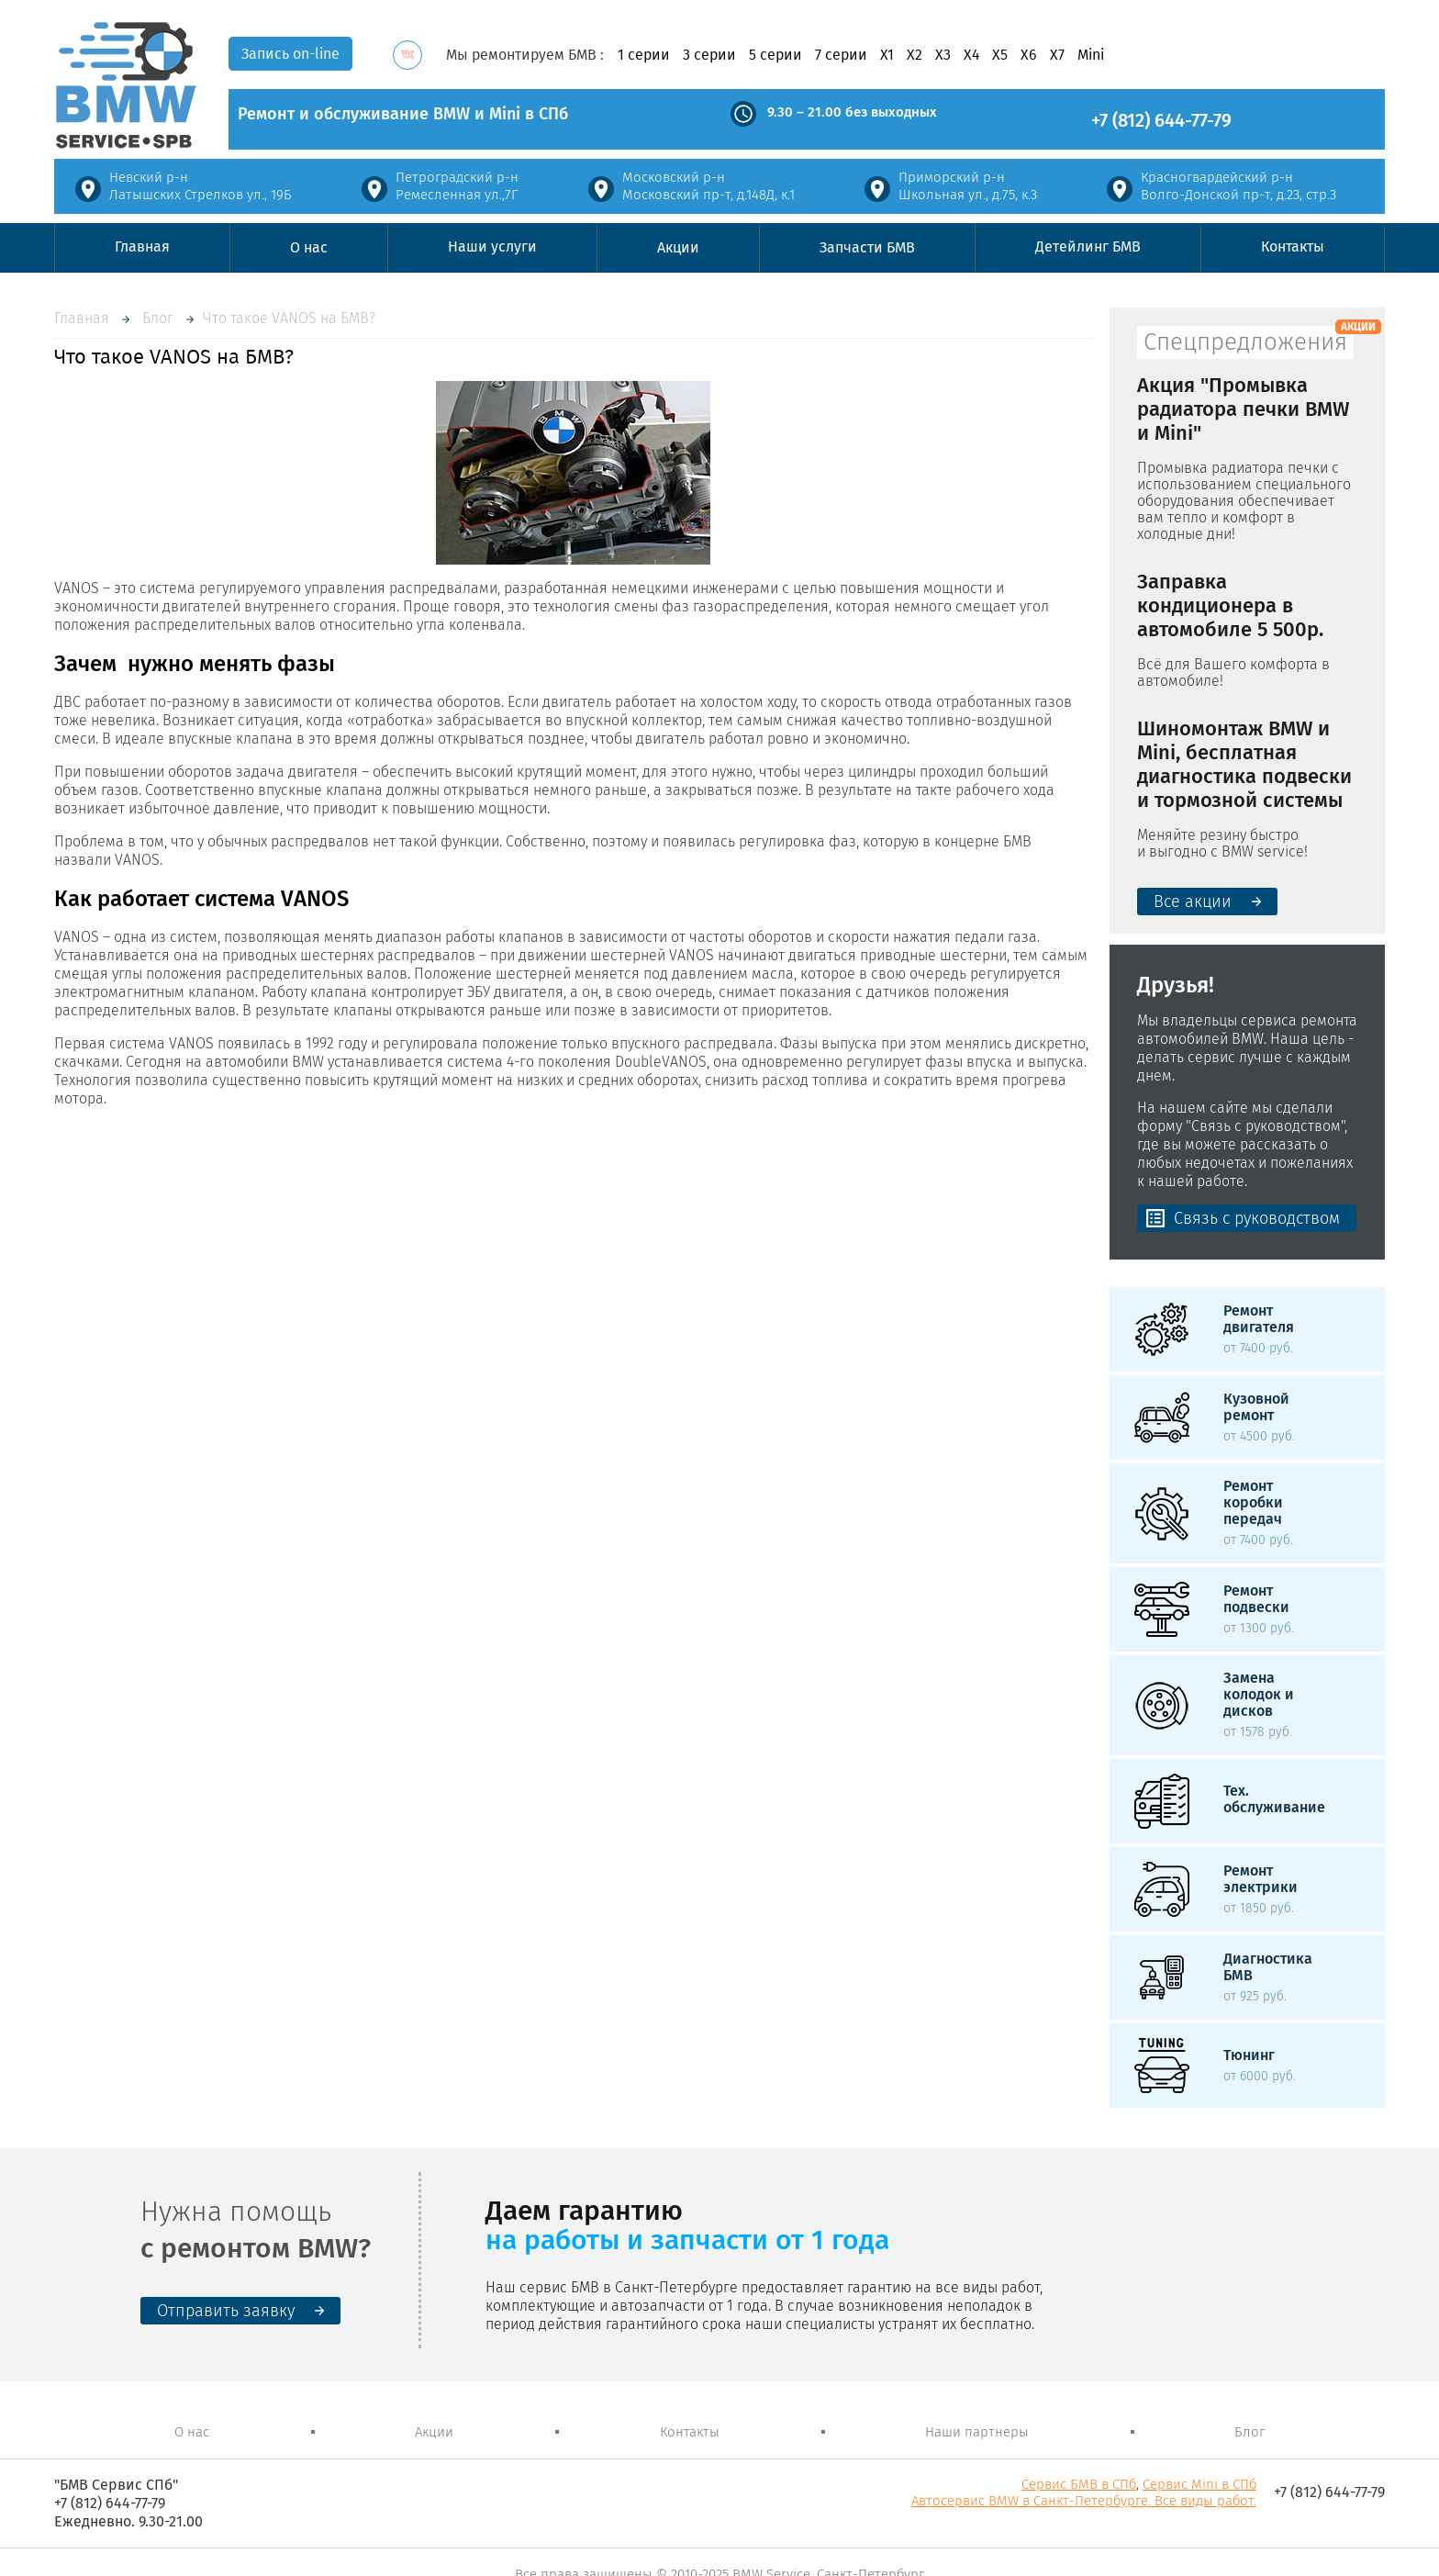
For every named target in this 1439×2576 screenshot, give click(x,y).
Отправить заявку (226, 2311)
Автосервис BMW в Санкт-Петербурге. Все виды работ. (1083, 2500)
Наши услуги (492, 246)
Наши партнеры (977, 2432)
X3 (943, 55)
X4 (971, 55)
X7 (1057, 55)
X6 (1029, 55)
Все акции (1193, 901)
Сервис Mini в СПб (1199, 2484)
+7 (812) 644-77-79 (1161, 120)
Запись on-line (290, 53)
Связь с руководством (1257, 1218)
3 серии (709, 55)
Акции (678, 247)
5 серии (775, 55)
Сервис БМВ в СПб (1078, 2484)
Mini (1090, 55)
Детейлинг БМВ (1088, 246)
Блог (157, 318)
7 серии (841, 55)
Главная (142, 246)
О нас (309, 247)
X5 (1000, 55)
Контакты (1292, 246)
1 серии (644, 55)
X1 (887, 55)
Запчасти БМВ (867, 247)
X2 (914, 55)
